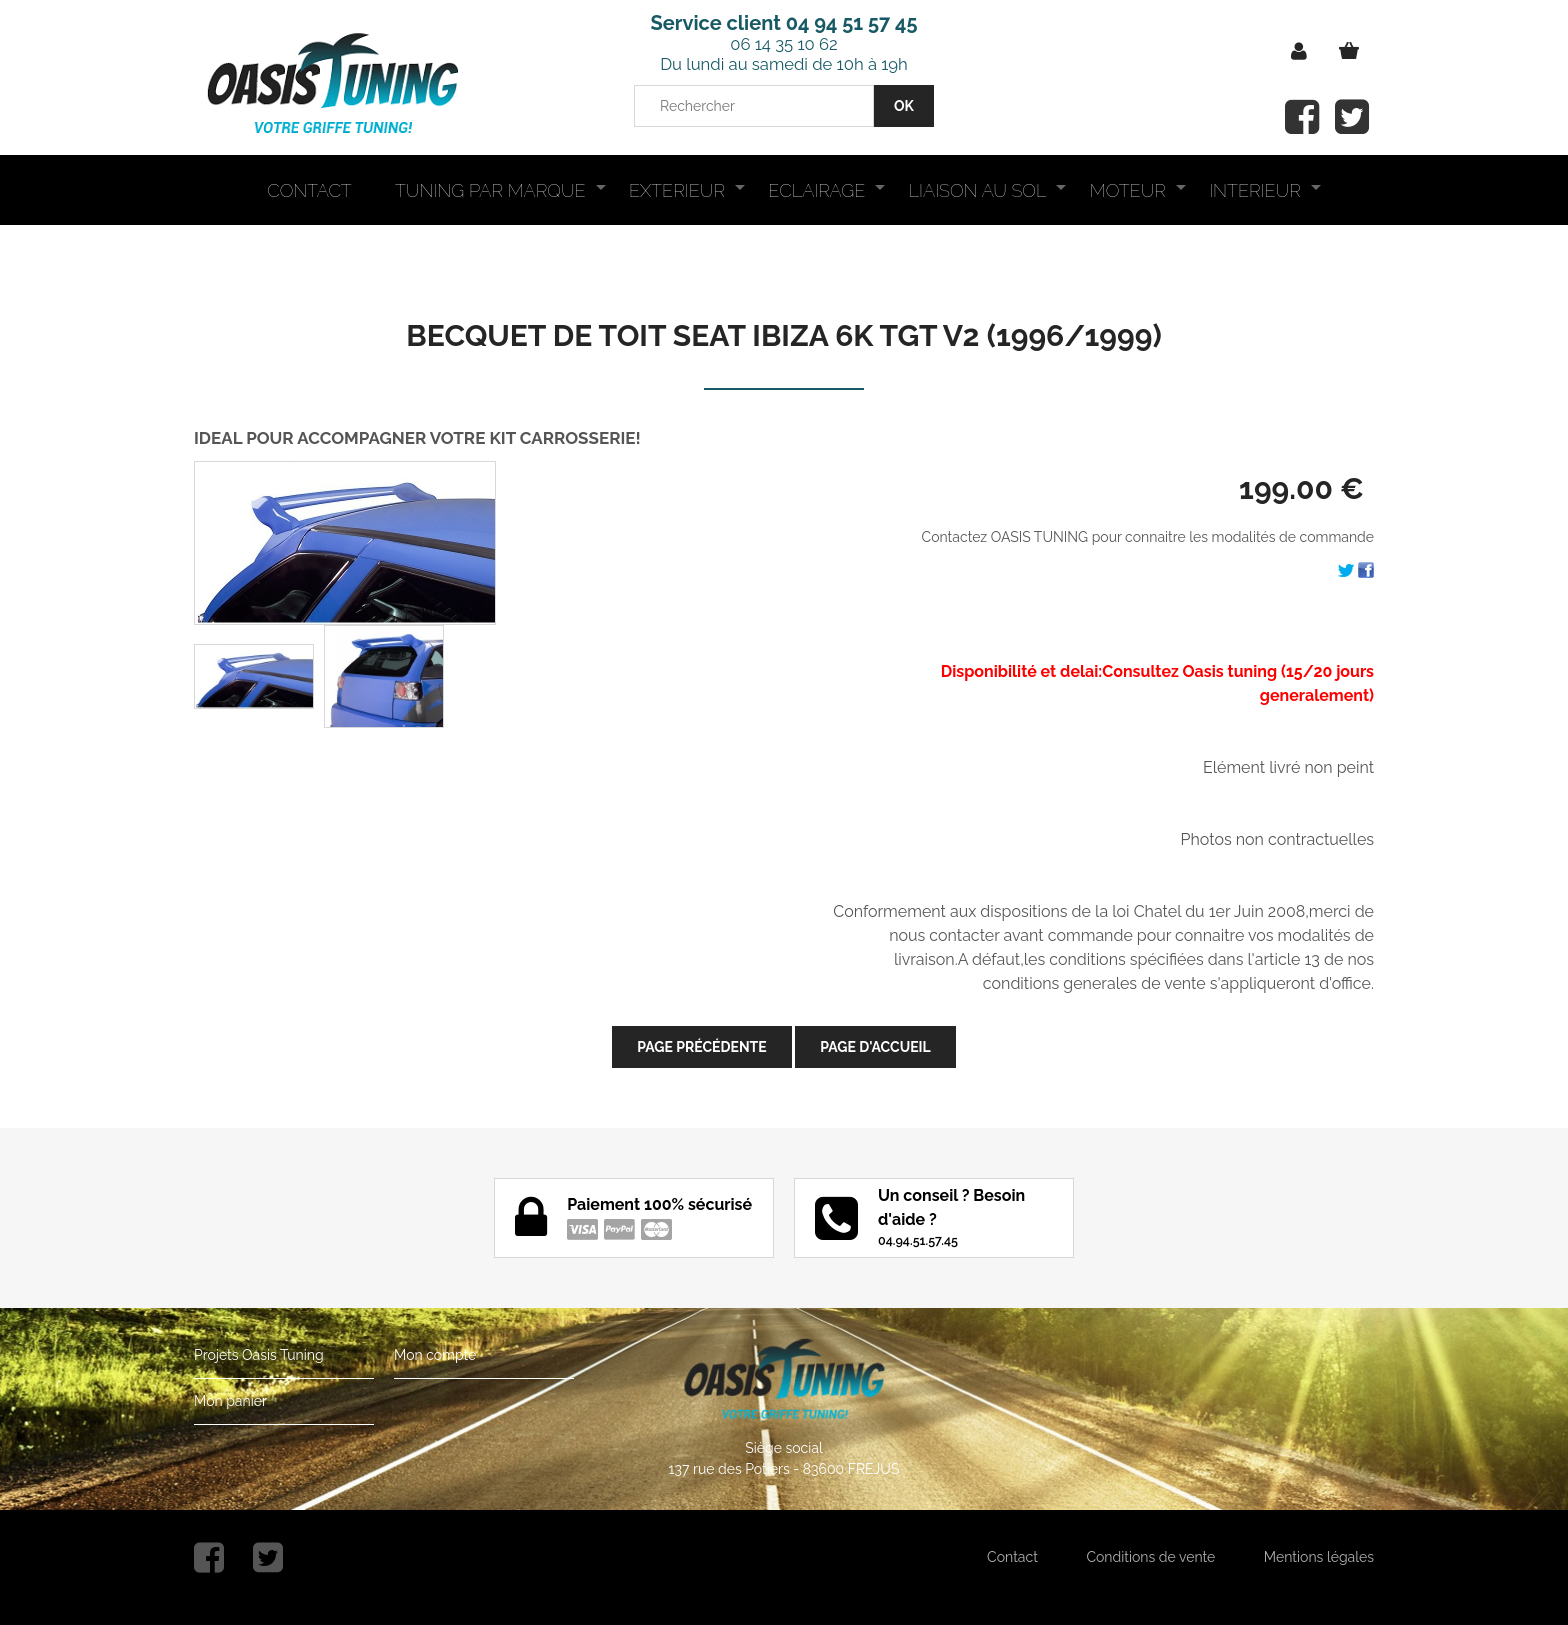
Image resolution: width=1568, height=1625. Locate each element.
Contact (1012, 1557)
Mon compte (435, 1355)
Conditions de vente (1150, 1557)
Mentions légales (1319, 1557)
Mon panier (230, 1401)
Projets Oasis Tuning (259, 1355)
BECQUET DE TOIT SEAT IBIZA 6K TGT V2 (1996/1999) (783, 335)
